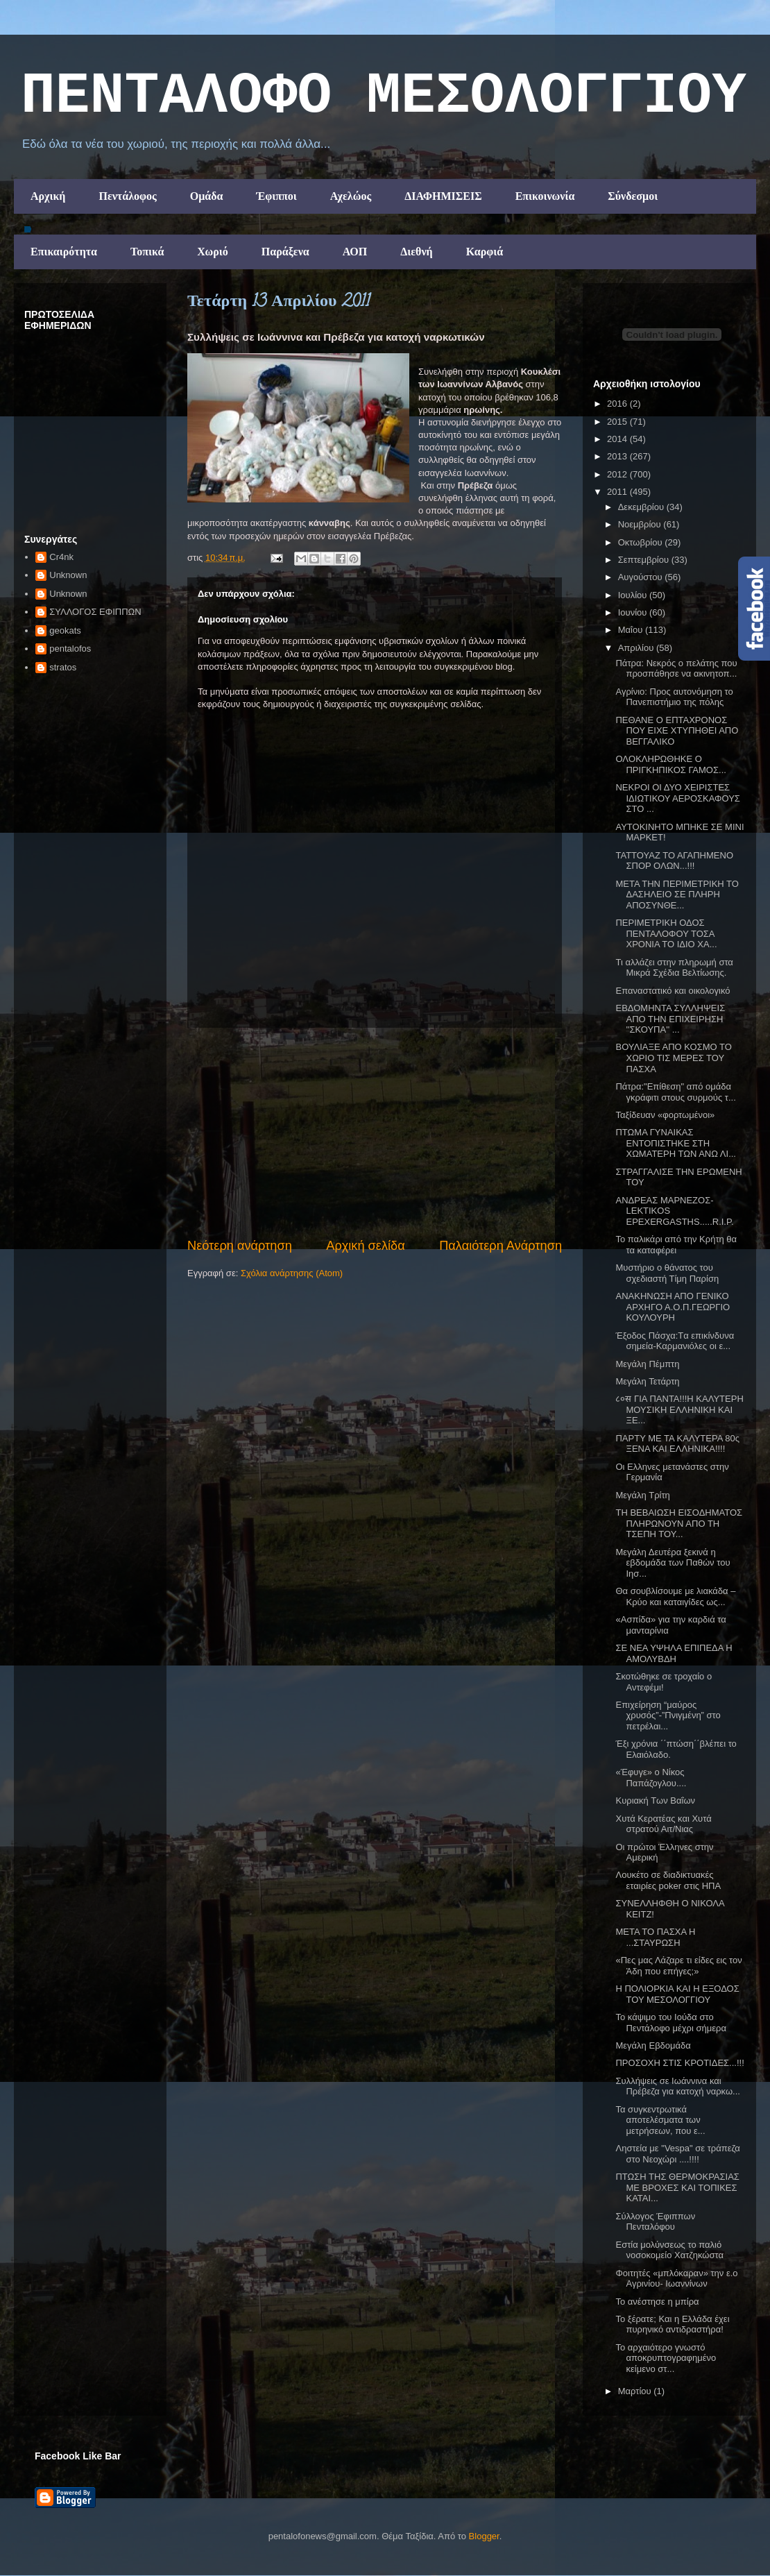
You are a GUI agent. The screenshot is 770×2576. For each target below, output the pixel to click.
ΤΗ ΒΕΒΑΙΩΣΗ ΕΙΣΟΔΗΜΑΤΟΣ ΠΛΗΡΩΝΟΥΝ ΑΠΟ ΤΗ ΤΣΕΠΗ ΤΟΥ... (678, 1523)
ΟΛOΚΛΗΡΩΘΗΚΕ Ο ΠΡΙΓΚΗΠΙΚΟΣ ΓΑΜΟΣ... (670, 764)
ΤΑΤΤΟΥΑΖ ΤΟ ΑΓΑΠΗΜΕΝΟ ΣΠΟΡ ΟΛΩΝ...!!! (674, 861)
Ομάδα (206, 196)
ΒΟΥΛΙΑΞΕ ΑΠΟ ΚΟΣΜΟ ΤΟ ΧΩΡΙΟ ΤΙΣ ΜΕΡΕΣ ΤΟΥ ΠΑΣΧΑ (673, 1058)
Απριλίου (637, 648)
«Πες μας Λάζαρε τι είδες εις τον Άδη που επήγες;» (678, 1965)
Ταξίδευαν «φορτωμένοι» (665, 1115)
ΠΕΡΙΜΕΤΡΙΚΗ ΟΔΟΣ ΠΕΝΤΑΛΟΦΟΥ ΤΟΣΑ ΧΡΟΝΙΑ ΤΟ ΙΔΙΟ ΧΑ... (666, 933)
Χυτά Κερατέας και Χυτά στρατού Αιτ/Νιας (663, 1824)
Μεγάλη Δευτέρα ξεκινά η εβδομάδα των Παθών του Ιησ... (672, 1563)
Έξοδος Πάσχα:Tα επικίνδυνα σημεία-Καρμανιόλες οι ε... (674, 1341)
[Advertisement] (375, 1132)
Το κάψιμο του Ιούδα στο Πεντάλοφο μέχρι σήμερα (670, 2022)
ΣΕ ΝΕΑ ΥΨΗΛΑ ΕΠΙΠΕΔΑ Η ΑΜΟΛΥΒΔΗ (673, 1653)
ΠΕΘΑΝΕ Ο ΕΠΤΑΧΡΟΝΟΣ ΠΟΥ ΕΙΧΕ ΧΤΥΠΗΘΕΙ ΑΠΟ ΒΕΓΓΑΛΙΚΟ (676, 731)
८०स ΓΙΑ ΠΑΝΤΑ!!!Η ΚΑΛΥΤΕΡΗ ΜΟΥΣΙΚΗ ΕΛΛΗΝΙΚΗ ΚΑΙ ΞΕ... (679, 1409)
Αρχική (48, 196)
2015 (618, 421)
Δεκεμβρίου (642, 507)
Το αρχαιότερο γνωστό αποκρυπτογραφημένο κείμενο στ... (665, 2358)
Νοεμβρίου (641, 524)
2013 (618, 456)
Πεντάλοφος (127, 196)
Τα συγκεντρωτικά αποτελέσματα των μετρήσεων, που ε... (660, 2120)
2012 (618, 474)
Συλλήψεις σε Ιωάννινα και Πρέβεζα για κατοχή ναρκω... (677, 2086)
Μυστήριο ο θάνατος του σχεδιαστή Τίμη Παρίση (667, 1273)
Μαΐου (631, 630)
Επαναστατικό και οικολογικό (672, 990)
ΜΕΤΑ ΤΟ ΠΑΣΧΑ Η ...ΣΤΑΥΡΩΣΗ (655, 1937)
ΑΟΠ (355, 251)
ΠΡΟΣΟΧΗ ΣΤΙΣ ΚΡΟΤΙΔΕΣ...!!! (679, 2063)
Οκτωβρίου (641, 542)
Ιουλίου (633, 595)
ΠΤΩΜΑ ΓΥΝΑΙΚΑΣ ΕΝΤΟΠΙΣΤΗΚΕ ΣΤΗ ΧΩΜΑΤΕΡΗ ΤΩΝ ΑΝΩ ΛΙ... (675, 1143)
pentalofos (70, 648)
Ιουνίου (633, 612)
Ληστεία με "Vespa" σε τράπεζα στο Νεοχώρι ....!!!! (677, 2153)
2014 (618, 439)
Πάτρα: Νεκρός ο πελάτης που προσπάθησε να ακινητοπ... (676, 668)
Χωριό (212, 251)
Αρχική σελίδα (365, 1246)
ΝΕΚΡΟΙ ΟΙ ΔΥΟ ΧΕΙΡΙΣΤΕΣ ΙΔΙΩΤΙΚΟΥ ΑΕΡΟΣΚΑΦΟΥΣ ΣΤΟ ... (677, 798)
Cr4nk (61, 557)
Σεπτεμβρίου (644, 559)
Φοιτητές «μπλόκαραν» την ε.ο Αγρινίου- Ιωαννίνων (676, 2278)
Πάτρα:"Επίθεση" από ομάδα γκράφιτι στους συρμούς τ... (675, 1092)
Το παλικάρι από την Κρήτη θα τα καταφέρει (676, 1244)
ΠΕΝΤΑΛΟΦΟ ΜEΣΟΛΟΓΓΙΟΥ (383, 96)
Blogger (484, 2536)
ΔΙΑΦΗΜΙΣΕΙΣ (443, 196)
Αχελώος (350, 196)
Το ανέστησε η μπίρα (657, 2301)
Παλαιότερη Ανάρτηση (500, 1246)
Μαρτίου (636, 2391)
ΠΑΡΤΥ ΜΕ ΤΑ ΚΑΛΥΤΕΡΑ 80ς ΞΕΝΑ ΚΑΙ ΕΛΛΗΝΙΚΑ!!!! (677, 1444)
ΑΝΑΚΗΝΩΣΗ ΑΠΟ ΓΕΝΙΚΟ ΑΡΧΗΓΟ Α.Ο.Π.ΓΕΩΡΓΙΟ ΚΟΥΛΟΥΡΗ (672, 1307)
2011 (618, 491)
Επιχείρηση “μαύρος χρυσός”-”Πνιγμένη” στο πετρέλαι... (667, 1715)
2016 (618, 403)
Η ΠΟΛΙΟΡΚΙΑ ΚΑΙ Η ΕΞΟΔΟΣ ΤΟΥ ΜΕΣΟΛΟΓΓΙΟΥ (677, 1994)
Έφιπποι (276, 196)
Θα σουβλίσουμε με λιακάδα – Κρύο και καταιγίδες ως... (675, 1596)
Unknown (68, 575)
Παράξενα (285, 251)
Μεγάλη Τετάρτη (647, 1381)
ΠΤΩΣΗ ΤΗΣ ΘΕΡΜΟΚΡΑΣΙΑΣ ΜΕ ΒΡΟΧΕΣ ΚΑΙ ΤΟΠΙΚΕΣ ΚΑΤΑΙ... (677, 2187)
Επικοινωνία (545, 196)
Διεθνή (416, 251)
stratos (62, 667)
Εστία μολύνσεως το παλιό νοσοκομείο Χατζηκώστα (669, 2250)
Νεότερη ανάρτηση (239, 1246)
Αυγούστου (641, 577)
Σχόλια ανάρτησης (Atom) (292, 1273)
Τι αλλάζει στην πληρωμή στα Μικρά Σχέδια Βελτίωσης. (674, 967)
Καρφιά (485, 251)
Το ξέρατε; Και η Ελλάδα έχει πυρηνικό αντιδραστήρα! (672, 2324)
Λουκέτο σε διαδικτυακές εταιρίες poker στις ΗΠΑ (668, 1880)
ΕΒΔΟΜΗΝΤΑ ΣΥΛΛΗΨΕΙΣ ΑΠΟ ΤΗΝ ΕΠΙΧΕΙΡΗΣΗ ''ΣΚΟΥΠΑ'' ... (670, 1019)
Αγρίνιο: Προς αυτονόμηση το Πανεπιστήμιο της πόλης (674, 697)
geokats (65, 630)
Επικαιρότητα (64, 251)
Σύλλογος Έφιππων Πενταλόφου (655, 2221)
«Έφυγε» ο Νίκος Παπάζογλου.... (650, 1777)
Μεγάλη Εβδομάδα (652, 2045)
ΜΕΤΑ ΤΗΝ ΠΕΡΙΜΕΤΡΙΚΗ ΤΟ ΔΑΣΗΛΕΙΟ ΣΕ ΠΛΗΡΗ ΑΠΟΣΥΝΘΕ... (676, 894)
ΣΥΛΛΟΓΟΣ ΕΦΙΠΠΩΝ (95, 612)
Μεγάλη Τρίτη (642, 1495)
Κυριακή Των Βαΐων (655, 1800)
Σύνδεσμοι (633, 196)
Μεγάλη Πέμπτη (647, 1364)
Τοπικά (147, 251)
